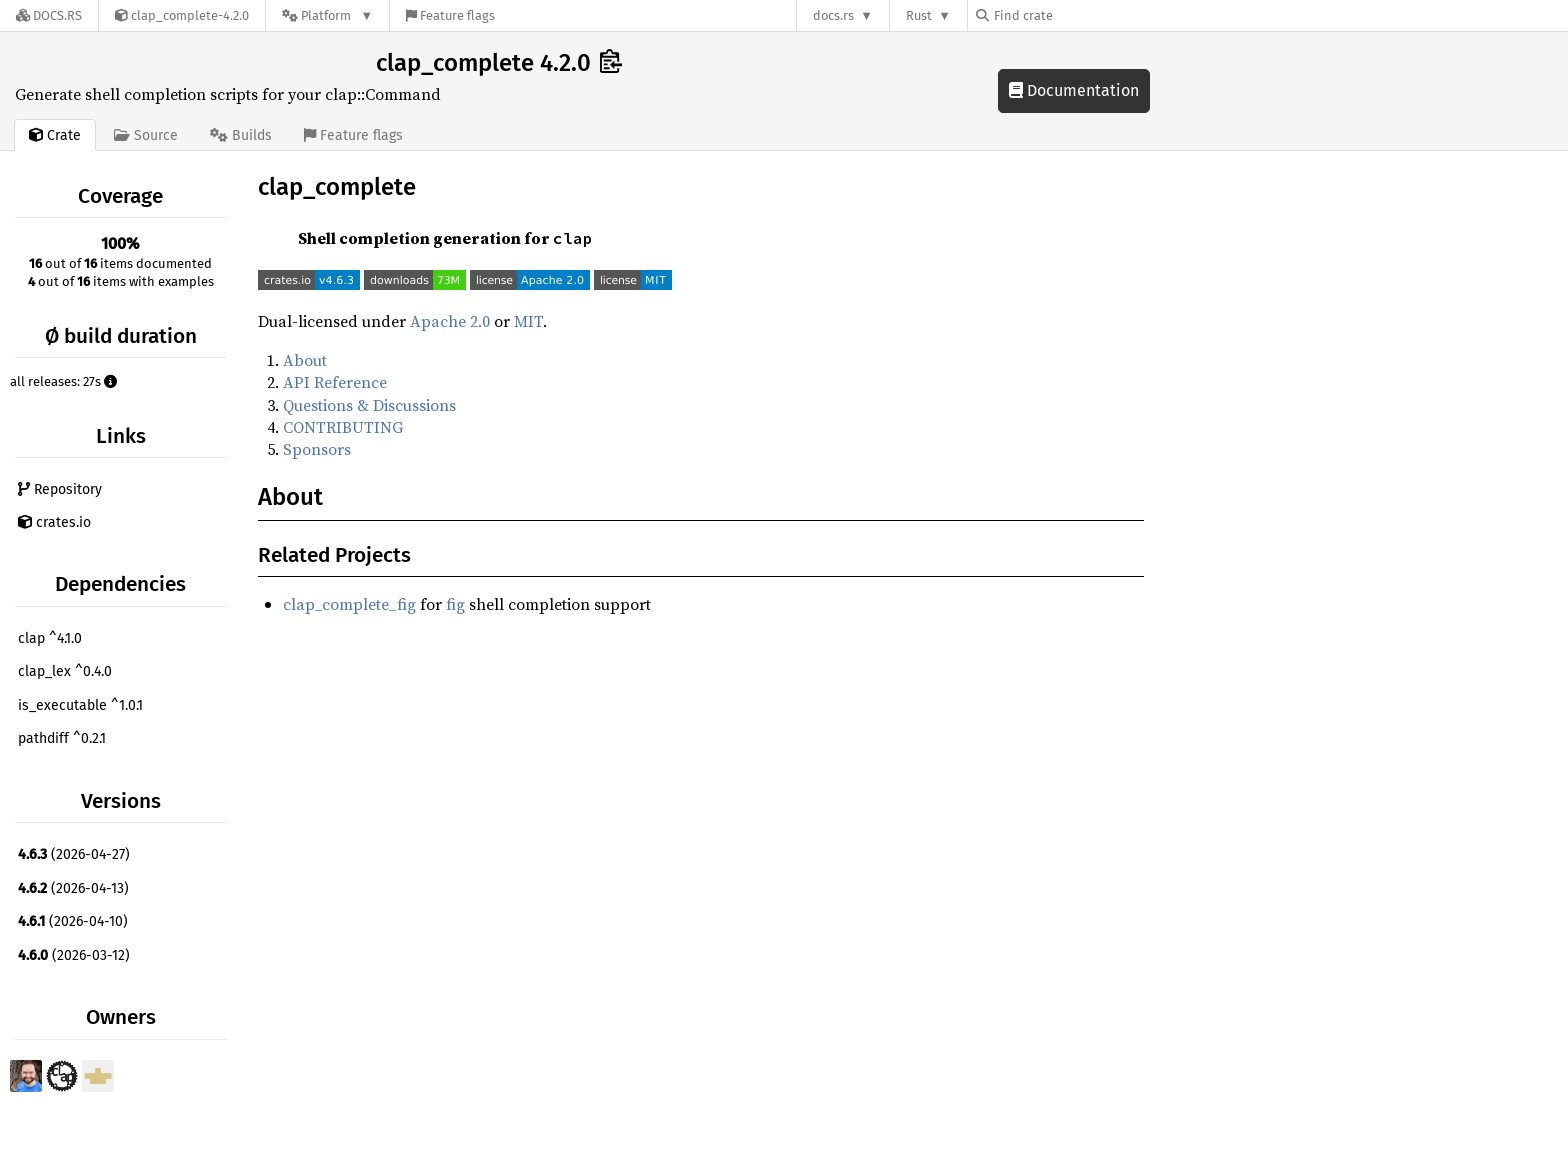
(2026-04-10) (73, 921)
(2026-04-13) (73, 888)
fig (455, 604)
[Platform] (327, 15)
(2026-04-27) (74, 854)
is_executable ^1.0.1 (80, 705)
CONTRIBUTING (343, 427)
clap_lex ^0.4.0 (65, 671)
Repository (60, 489)
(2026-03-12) (74, 955)
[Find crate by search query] (1076, 15)
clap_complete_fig (349, 604)
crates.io (54, 522)
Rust (919, 15)
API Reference (335, 382)
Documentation (1074, 90)
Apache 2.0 (450, 321)
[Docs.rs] (49, 15)
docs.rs (833, 15)
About (305, 360)
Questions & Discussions (369, 405)
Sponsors (317, 449)
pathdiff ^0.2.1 (62, 738)
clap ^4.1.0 (50, 638)
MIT (528, 321)
